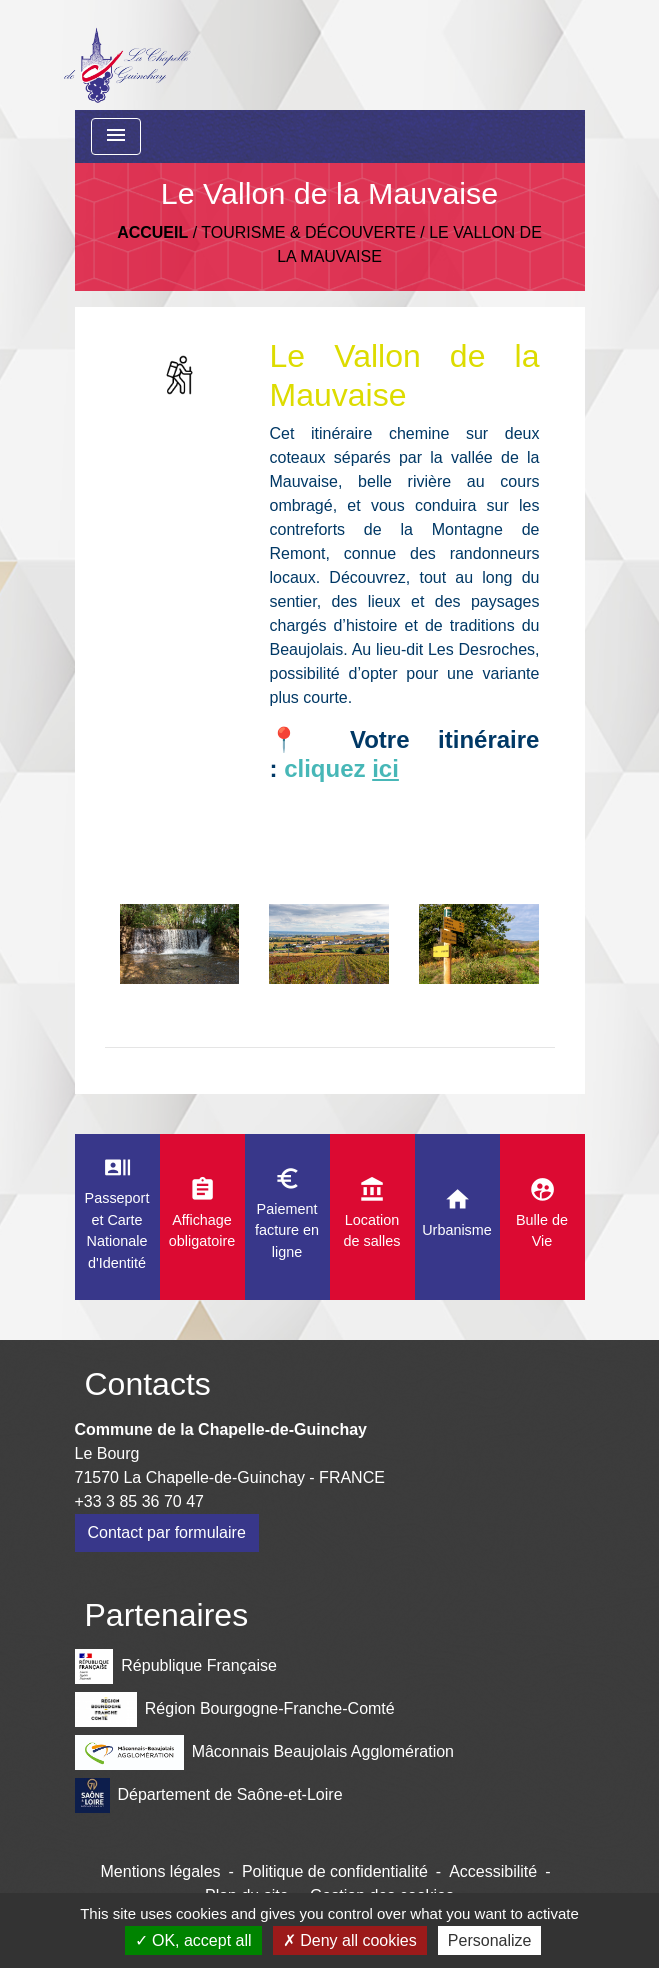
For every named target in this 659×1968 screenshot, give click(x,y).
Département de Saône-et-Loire (209, 1795)
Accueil (152, 232)
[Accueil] (126, 55)
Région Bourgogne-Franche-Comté (235, 1709)
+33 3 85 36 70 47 (139, 1501)
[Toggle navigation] (116, 136)
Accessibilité (493, 1871)
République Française (176, 1666)
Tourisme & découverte (308, 232)
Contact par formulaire (167, 1532)
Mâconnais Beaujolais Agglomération (265, 1752)
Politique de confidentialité (335, 1871)
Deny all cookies (350, 1940)
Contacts (148, 1384)
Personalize (490, 1940)
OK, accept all (193, 1940)
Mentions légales (161, 1871)
